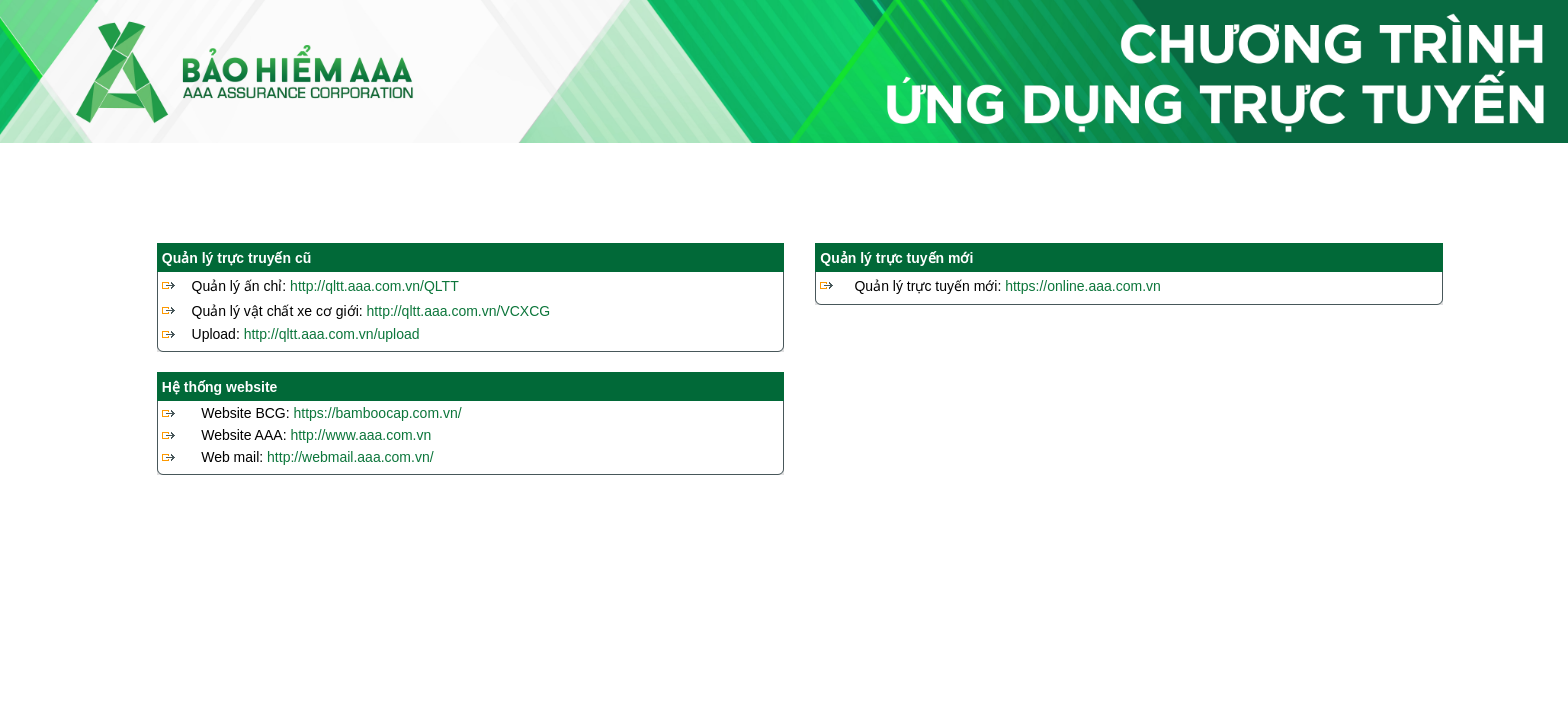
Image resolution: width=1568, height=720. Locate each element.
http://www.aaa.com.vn (360, 435)
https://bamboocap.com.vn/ (378, 413)
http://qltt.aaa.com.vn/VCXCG (459, 311)
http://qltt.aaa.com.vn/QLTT (374, 286)
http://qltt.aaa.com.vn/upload (332, 334)
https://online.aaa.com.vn (1083, 286)
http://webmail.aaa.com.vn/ (350, 457)
